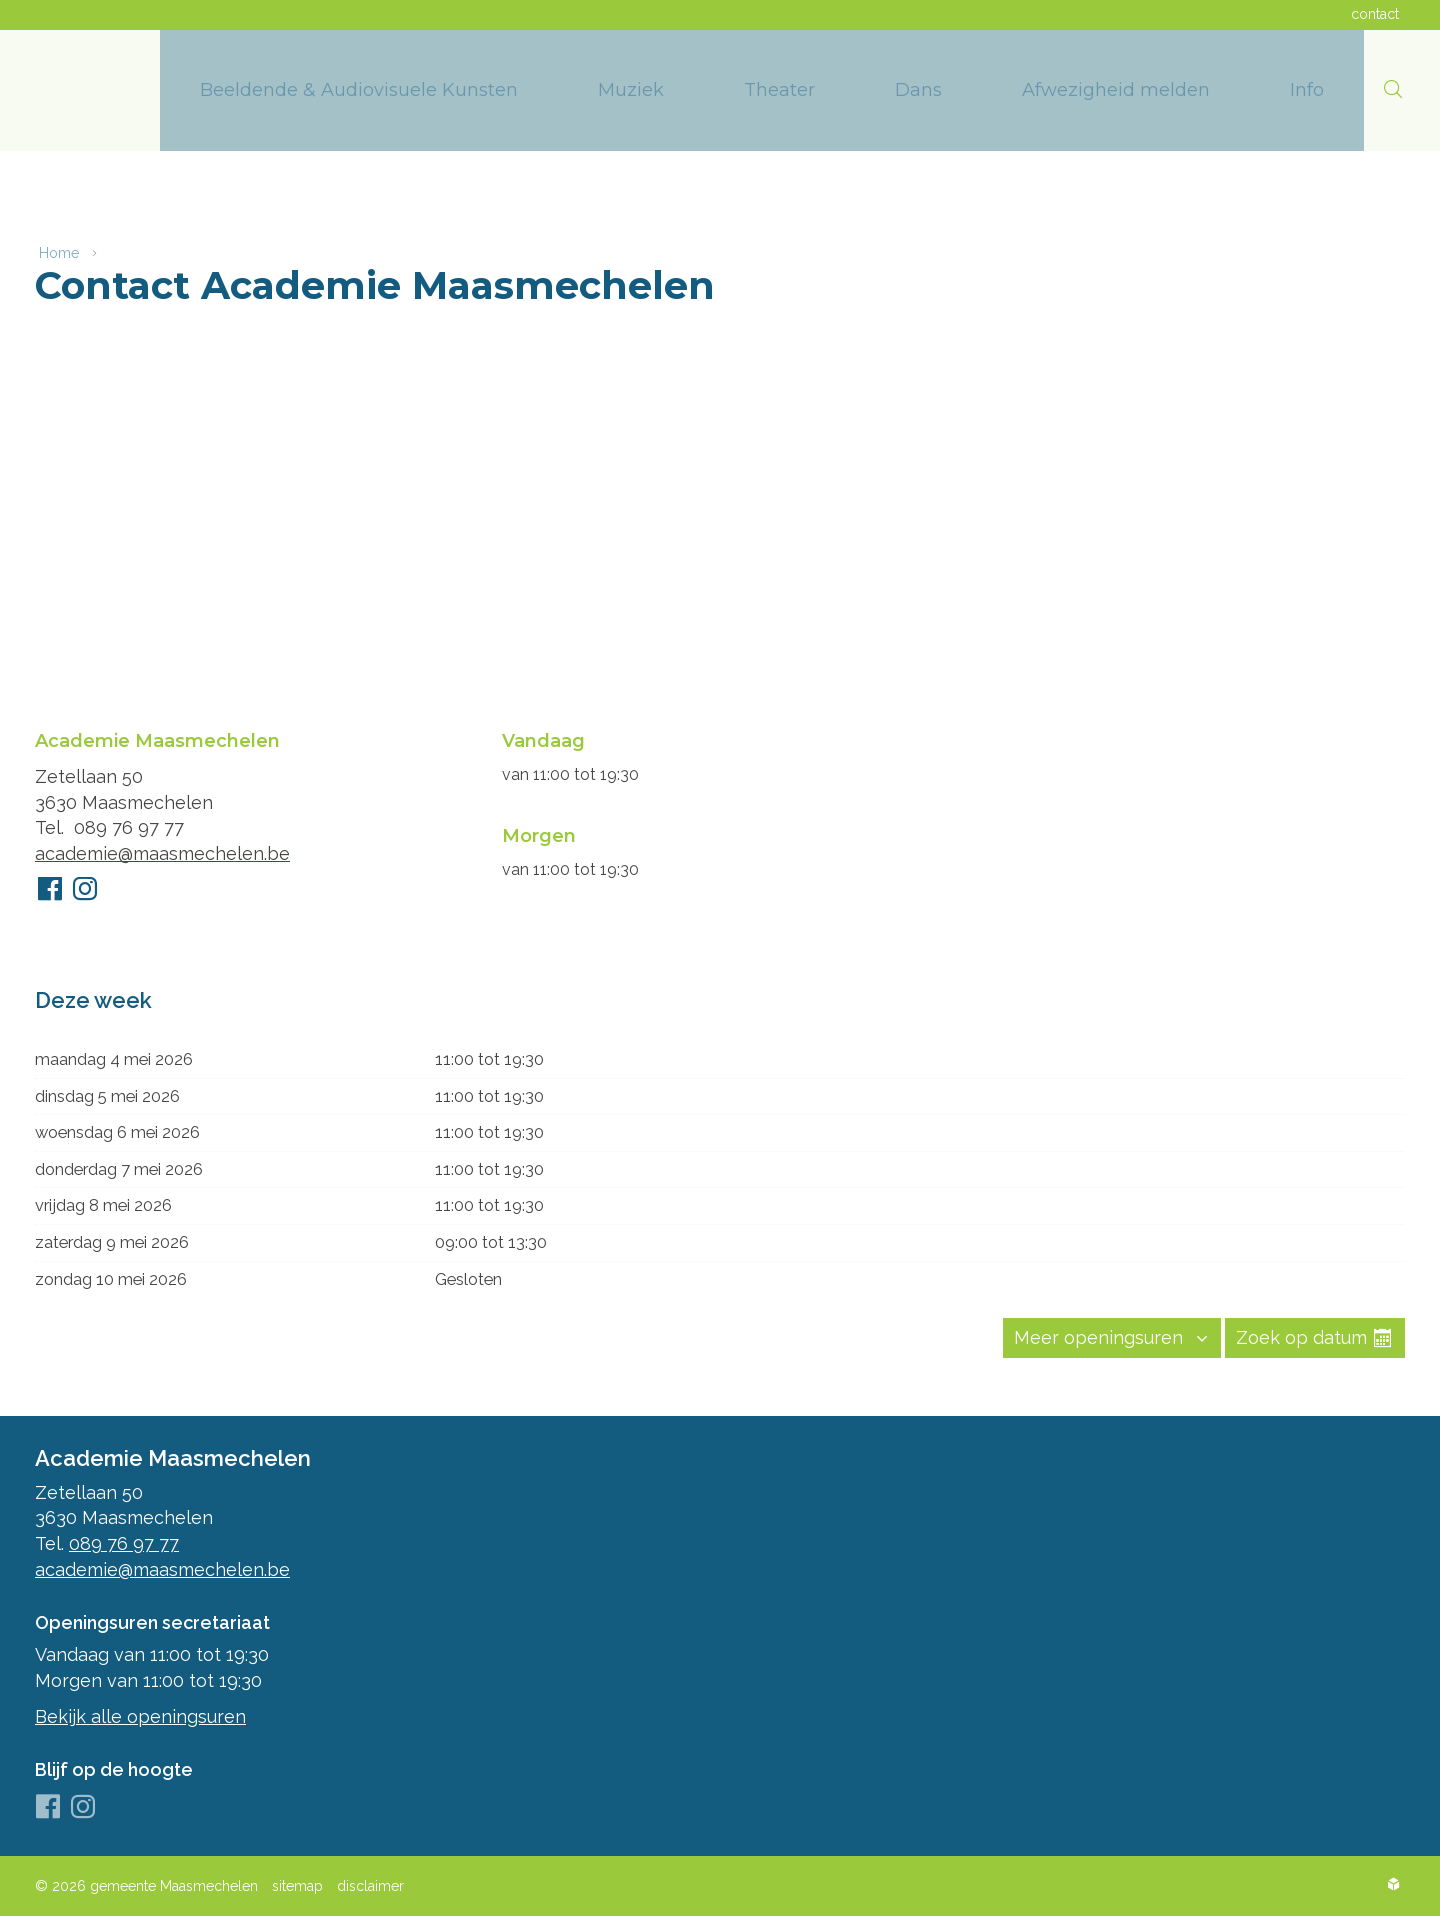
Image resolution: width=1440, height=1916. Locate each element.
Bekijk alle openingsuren (140, 1716)
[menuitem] (359, 90)
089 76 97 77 (129, 824)
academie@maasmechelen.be (162, 850)
